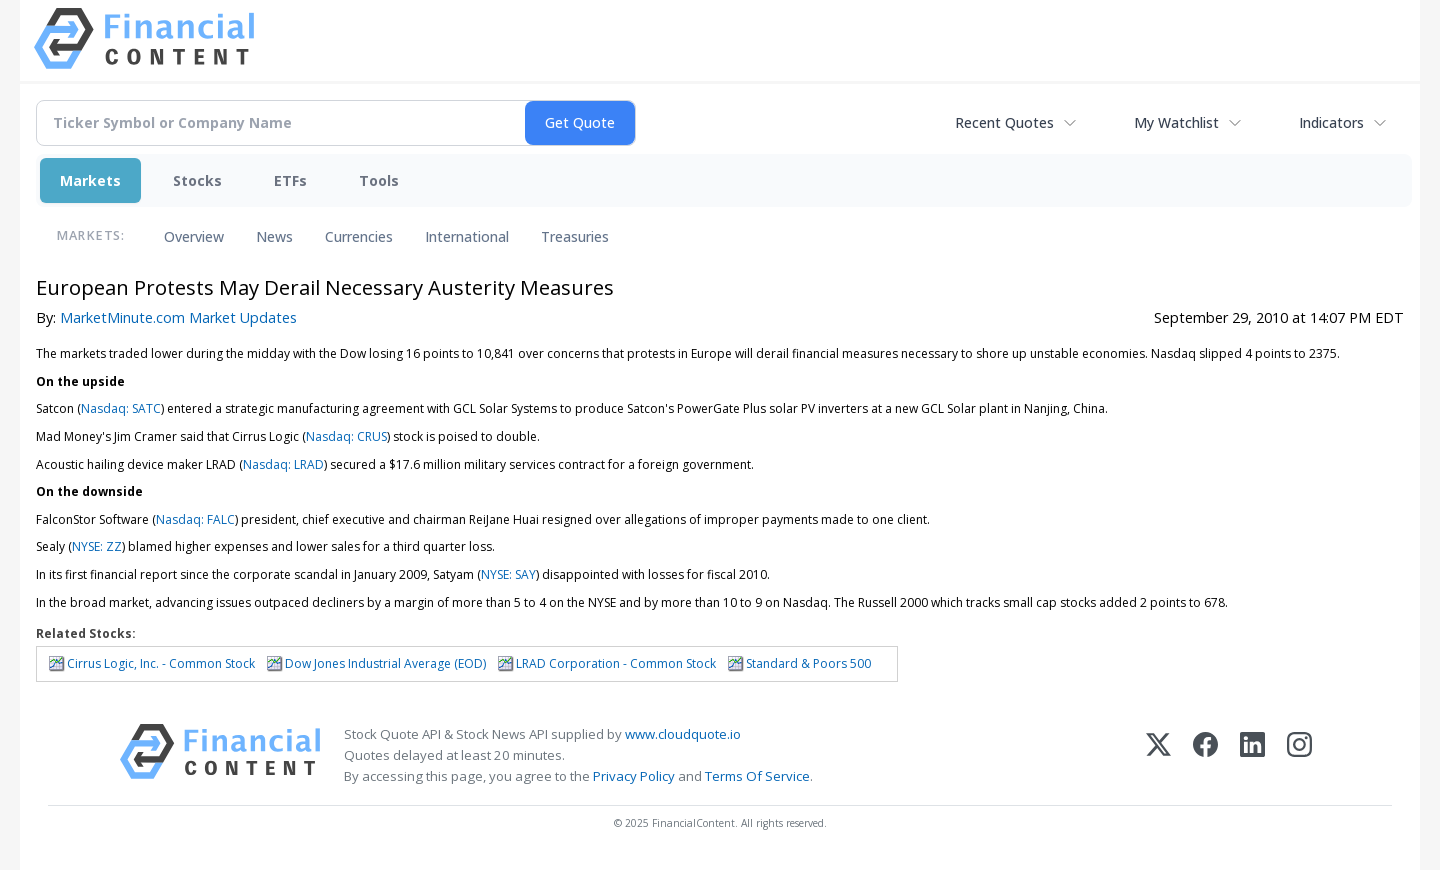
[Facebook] (1205, 755)
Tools (379, 180)
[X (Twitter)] (1158, 755)
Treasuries (575, 236)
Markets (90, 180)
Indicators (1331, 122)
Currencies (359, 236)
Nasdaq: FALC (195, 519)
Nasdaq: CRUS (346, 436)
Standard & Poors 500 (808, 663)
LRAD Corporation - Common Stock (616, 663)
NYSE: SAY (508, 574)
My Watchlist (1176, 122)
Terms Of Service (757, 776)
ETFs (290, 180)
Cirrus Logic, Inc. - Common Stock (161, 663)
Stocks (197, 180)
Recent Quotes (1004, 122)
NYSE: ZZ (97, 546)
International (467, 236)
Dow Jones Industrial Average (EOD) (385, 663)
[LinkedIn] (1252, 755)
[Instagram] (1299, 755)
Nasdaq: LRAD (283, 464)
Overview (194, 236)
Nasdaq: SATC (121, 408)
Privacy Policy (634, 776)
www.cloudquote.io (683, 734)
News (274, 236)
